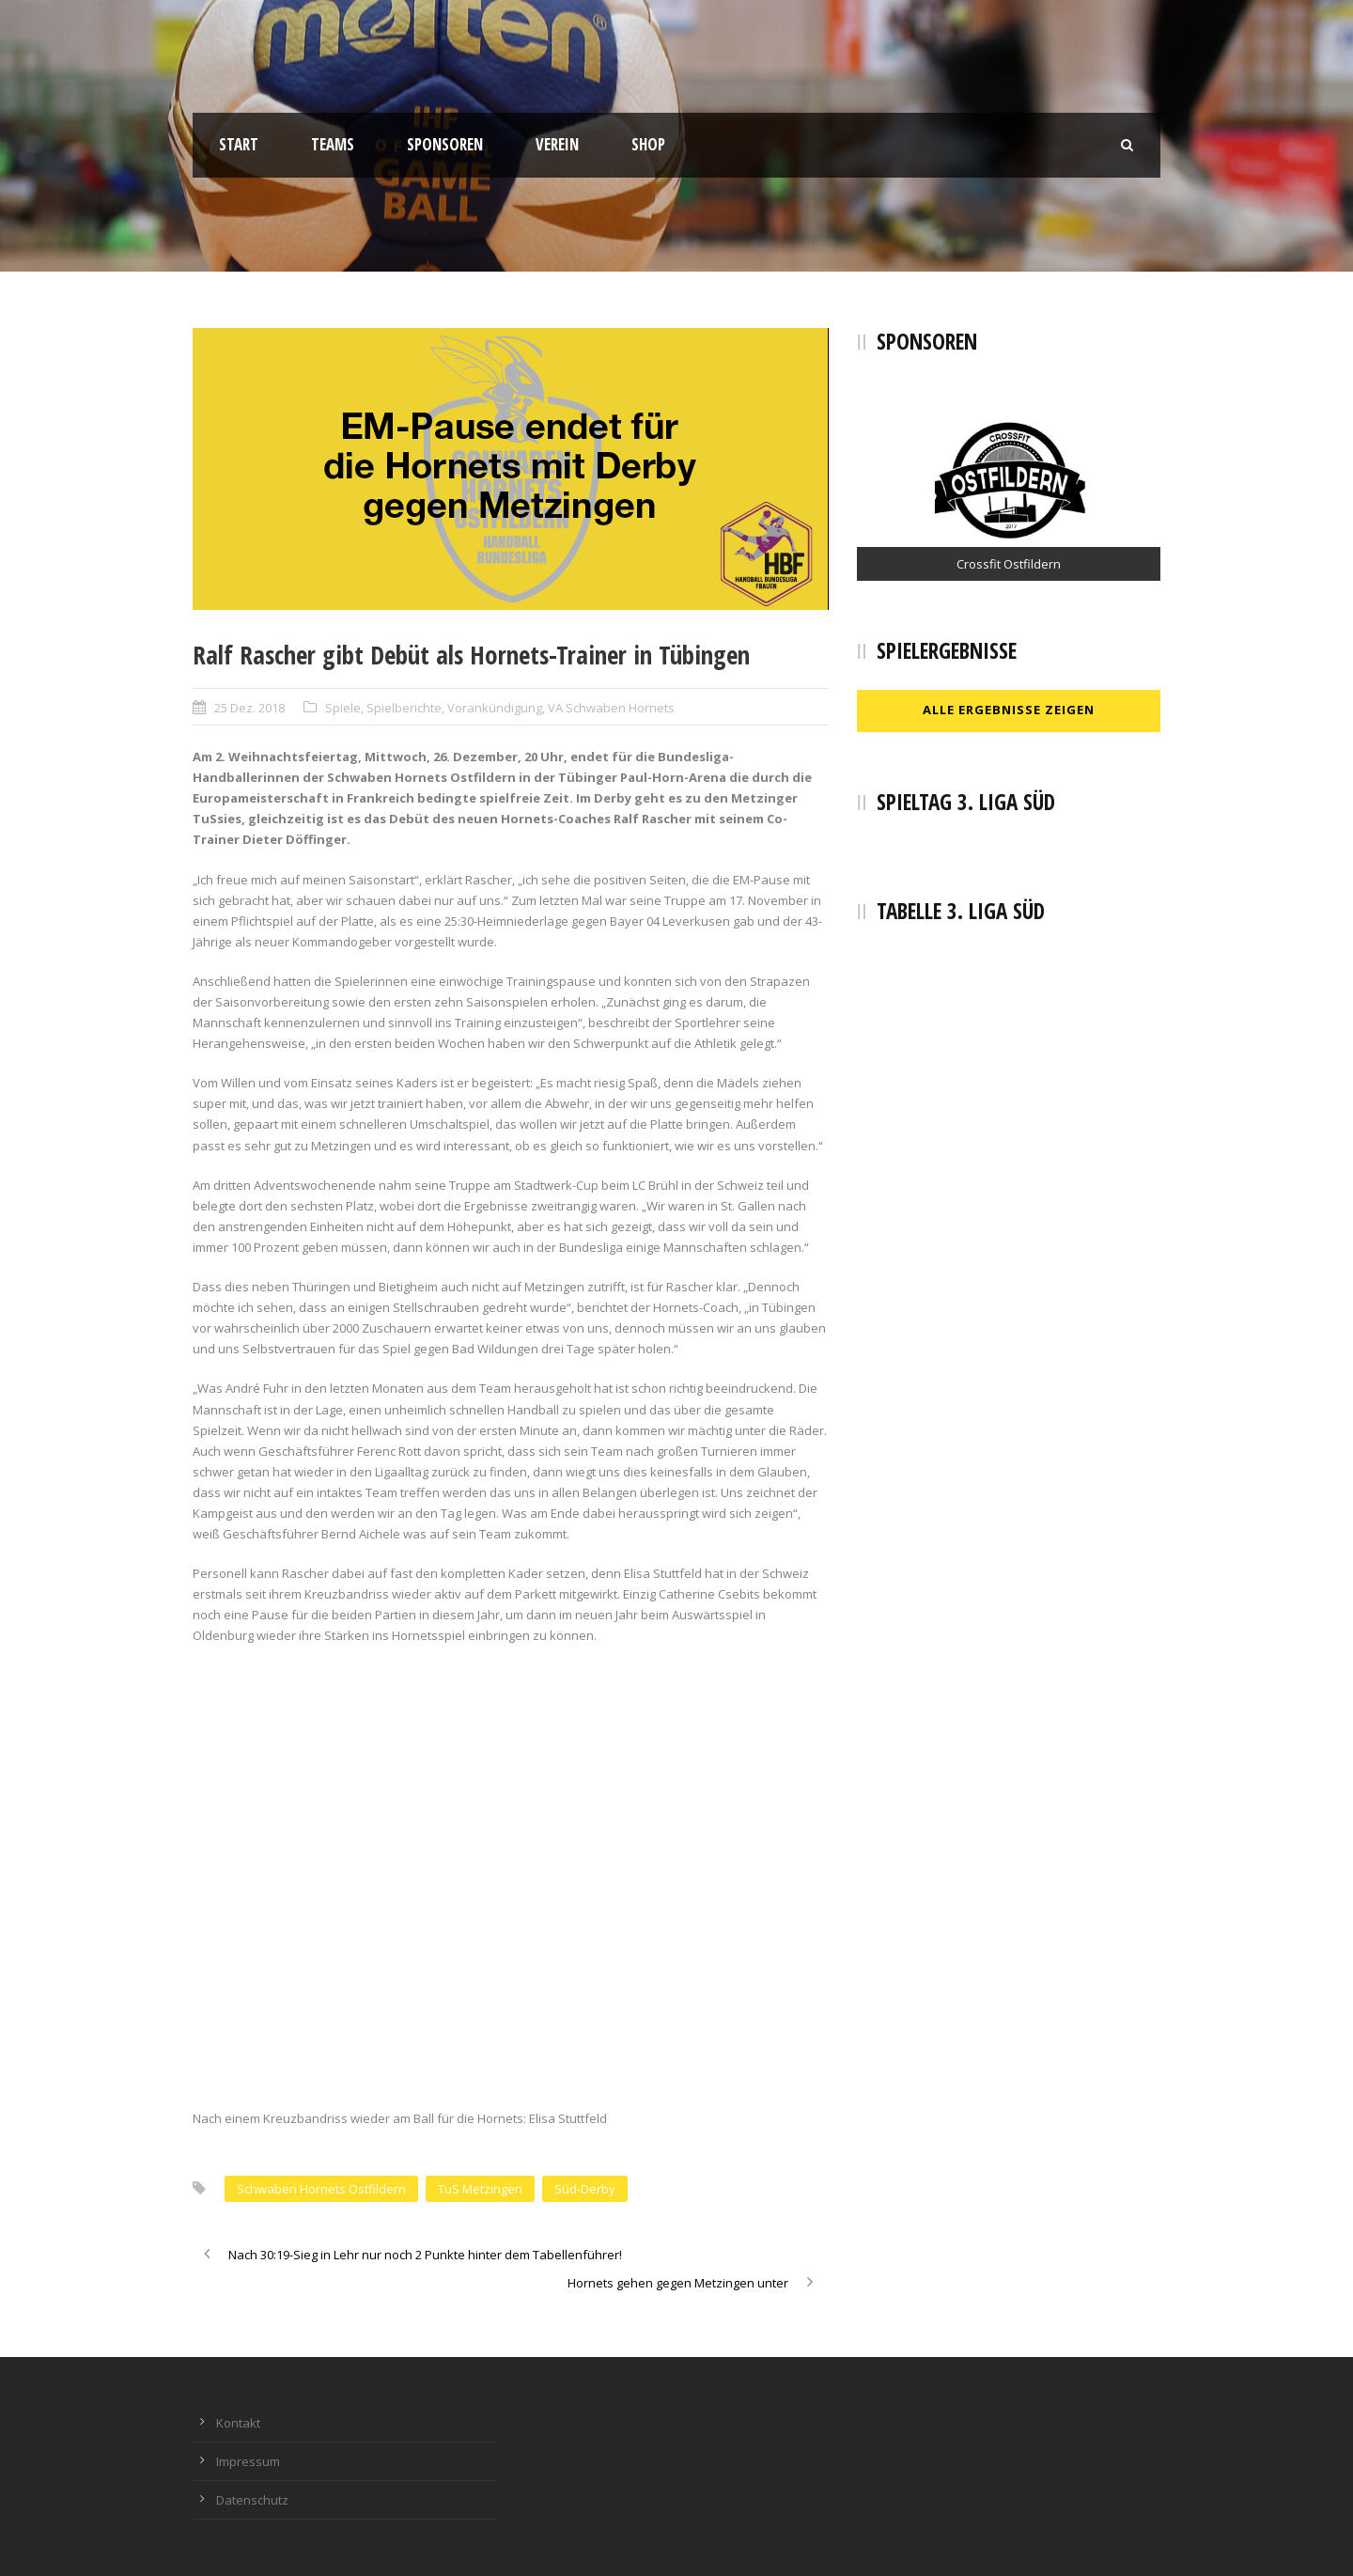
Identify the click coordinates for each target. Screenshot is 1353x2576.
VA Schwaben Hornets (611, 707)
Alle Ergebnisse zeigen (1009, 709)
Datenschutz (252, 2499)
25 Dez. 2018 (249, 707)
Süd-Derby (584, 2188)
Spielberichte (404, 707)
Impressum (248, 2461)
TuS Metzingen (480, 2188)
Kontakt (238, 2422)
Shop (648, 144)
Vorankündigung (494, 707)
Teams (332, 144)
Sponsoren (445, 144)
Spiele (343, 707)
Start (238, 144)
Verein (557, 144)
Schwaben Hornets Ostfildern (321, 2188)
